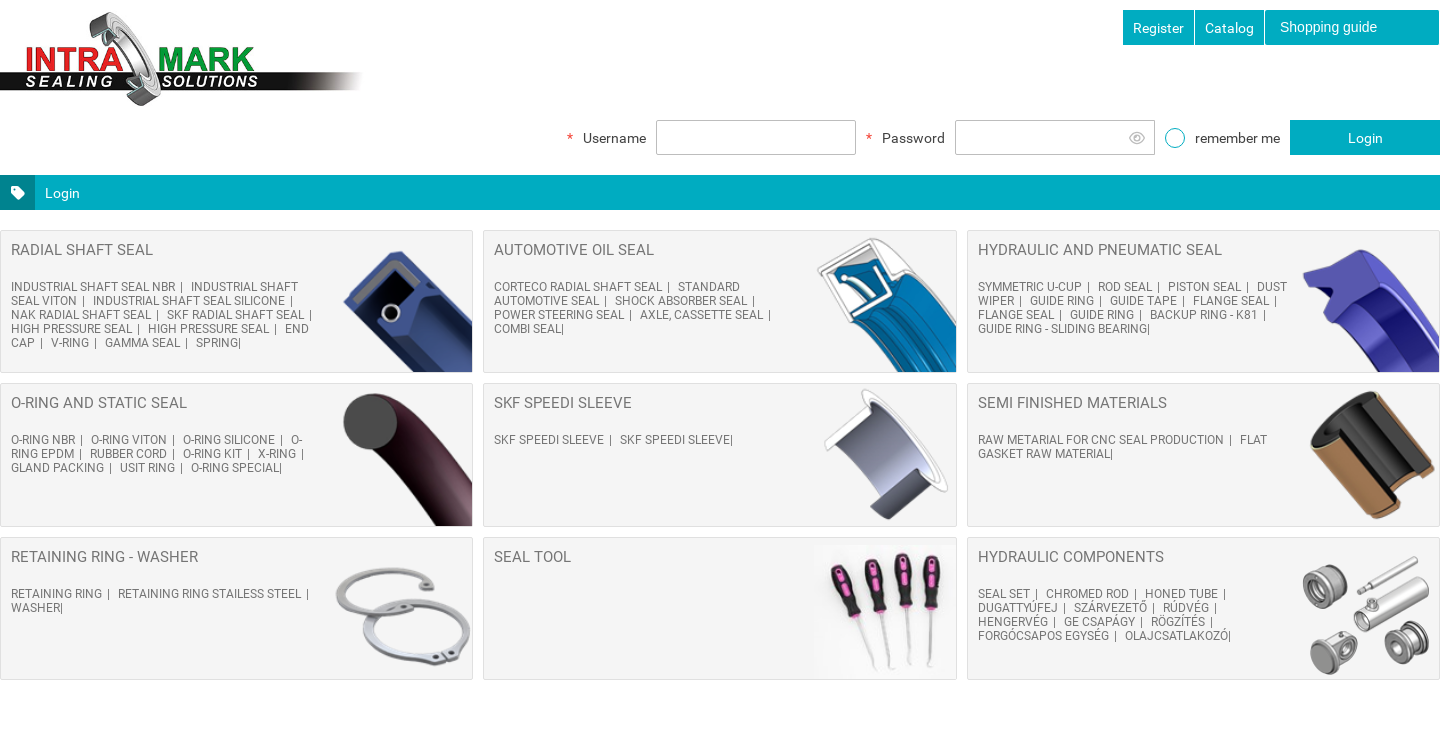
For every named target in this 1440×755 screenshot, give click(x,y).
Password (913, 138)
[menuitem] (1352, 27)
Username (614, 138)
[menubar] (1352, 27)
